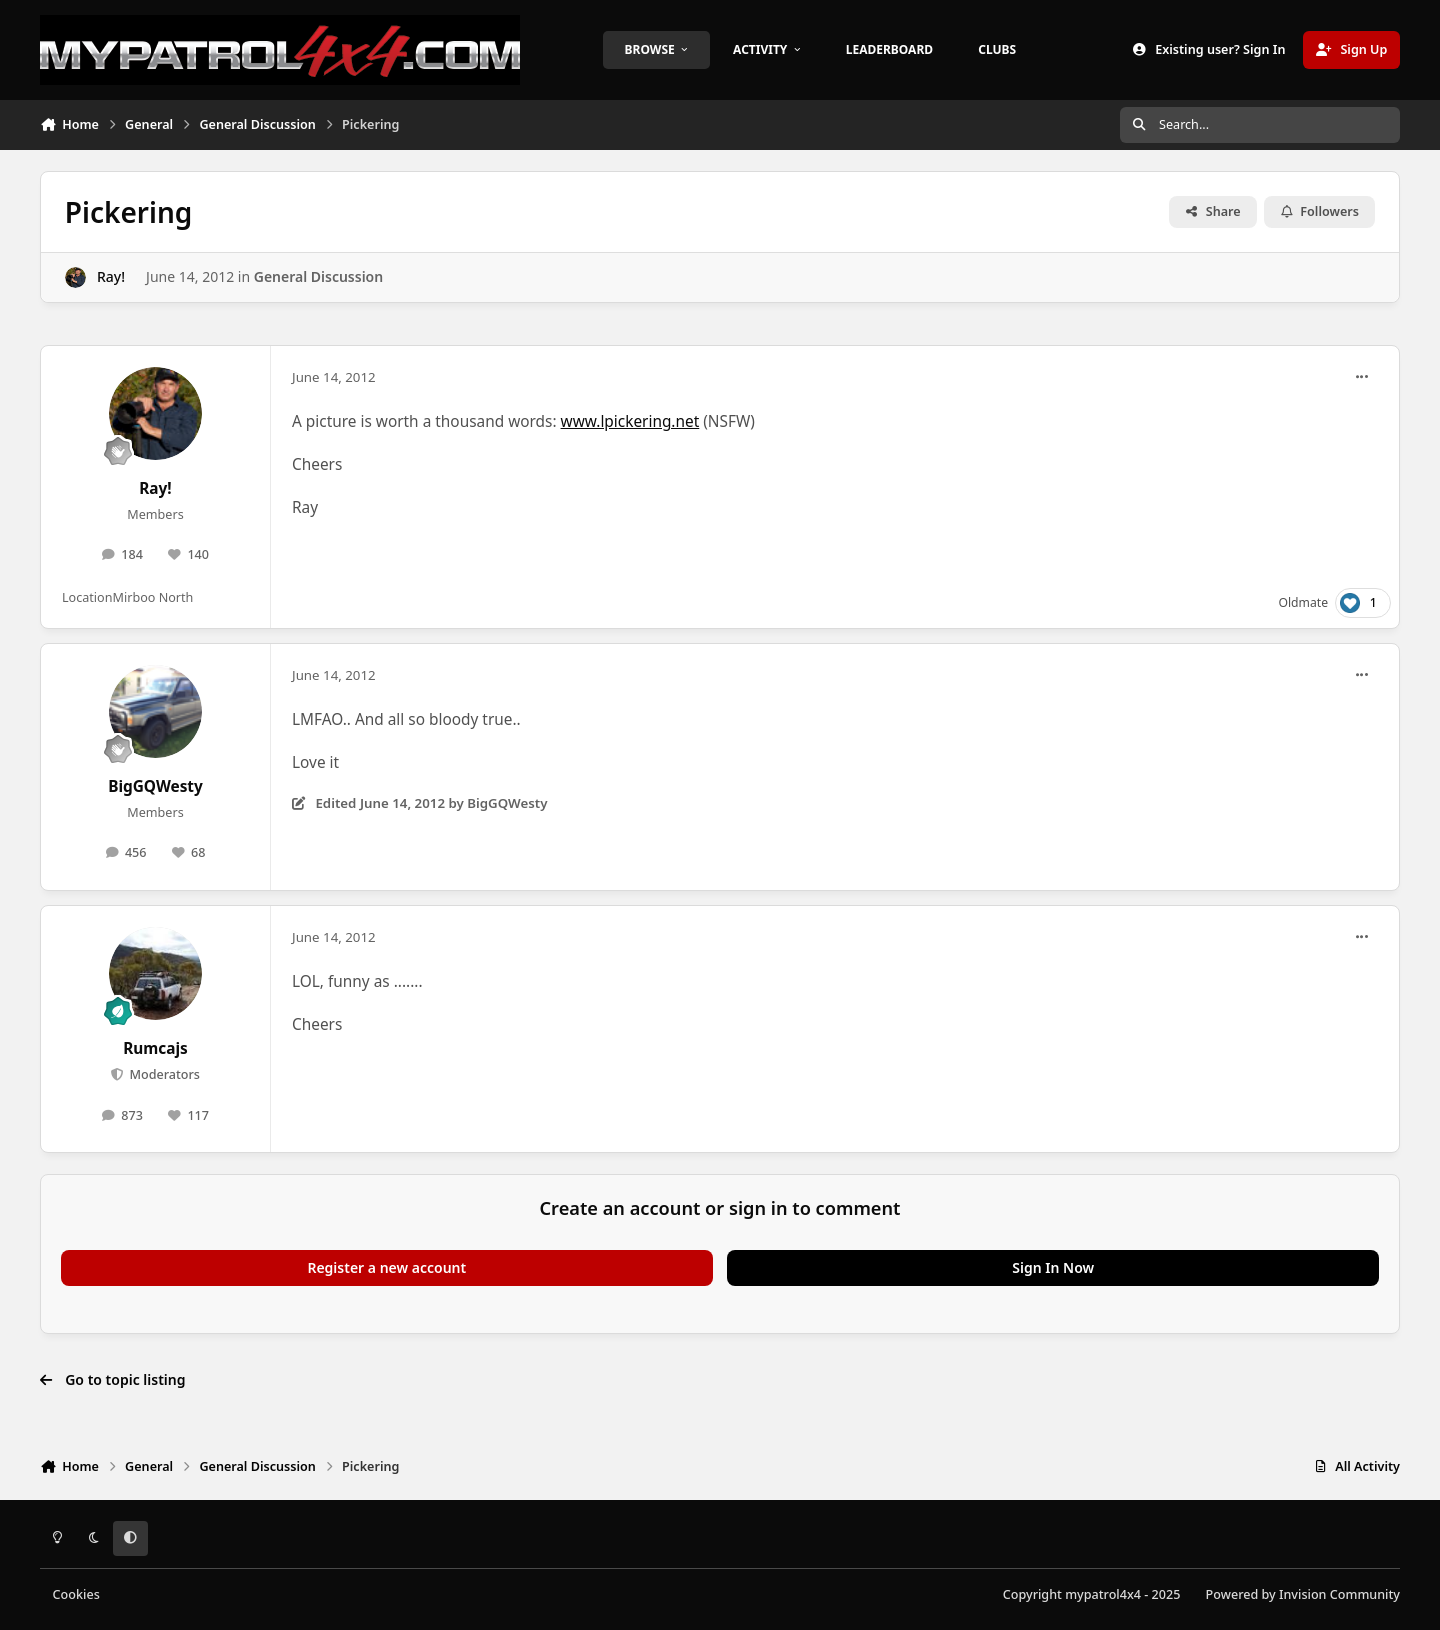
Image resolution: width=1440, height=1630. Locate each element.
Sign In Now (1053, 1267)
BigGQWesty (155, 786)
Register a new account (386, 1267)
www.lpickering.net (630, 421)
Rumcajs (155, 1048)
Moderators (163, 1074)
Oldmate (1303, 602)
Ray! (111, 276)
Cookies (76, 1594)
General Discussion (318, 276)
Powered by (1303, 1594)
